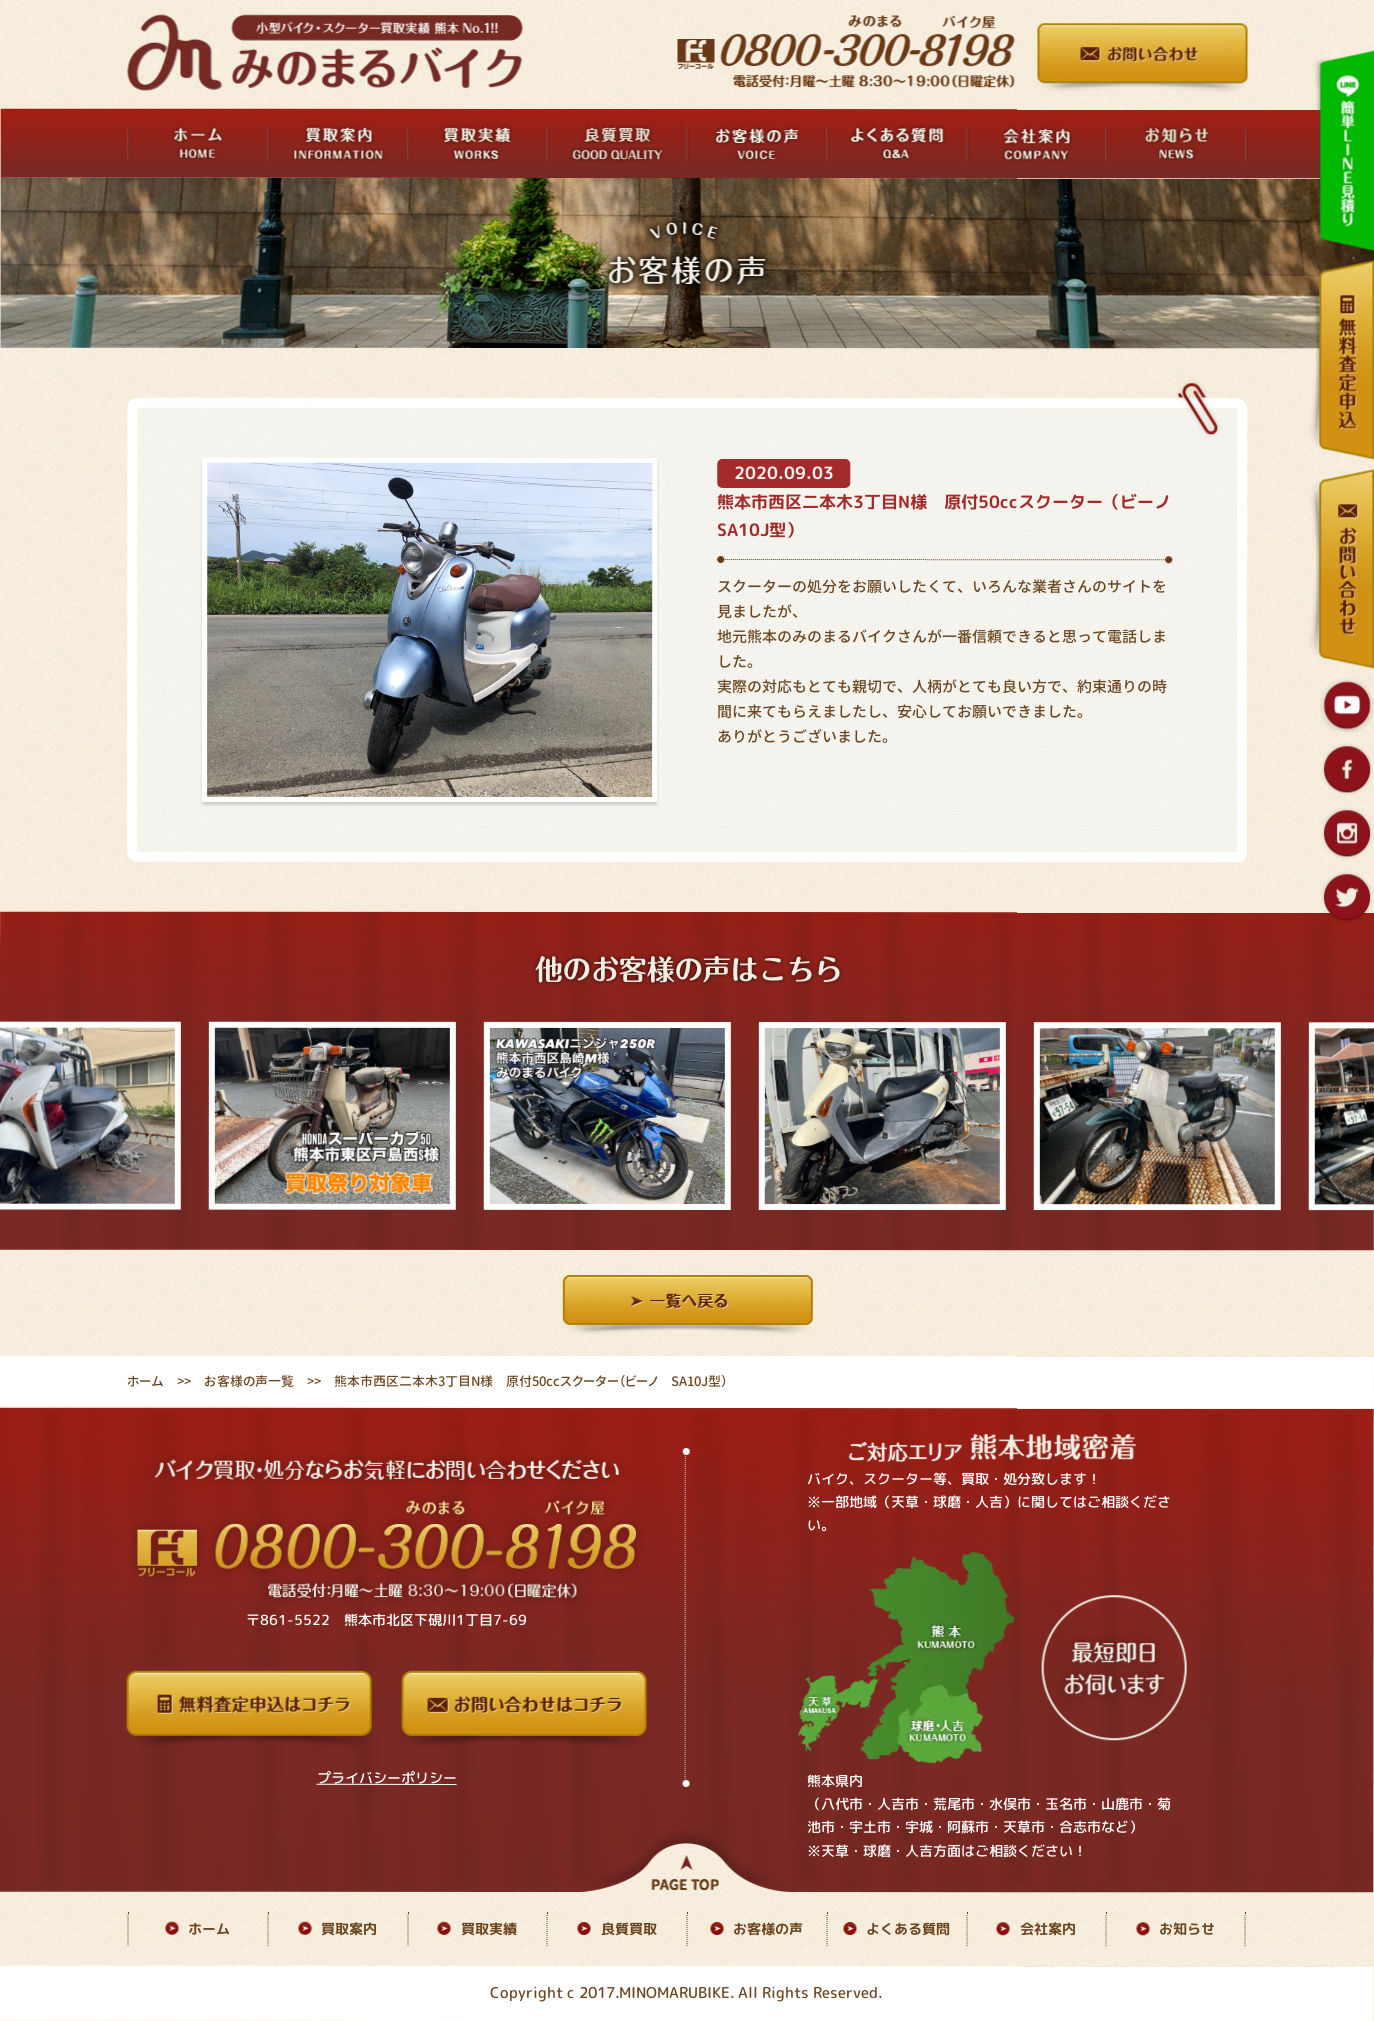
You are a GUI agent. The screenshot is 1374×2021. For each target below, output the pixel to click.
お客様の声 (768, 1928)
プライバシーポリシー (387, 1777)
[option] (349, 1116)
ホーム (145, 1381)
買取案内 (349, 1928)
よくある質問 (908, 1928)
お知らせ (1187, 1928)
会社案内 (1048, 1928)
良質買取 (629, 1928)
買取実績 (489, 1928)
